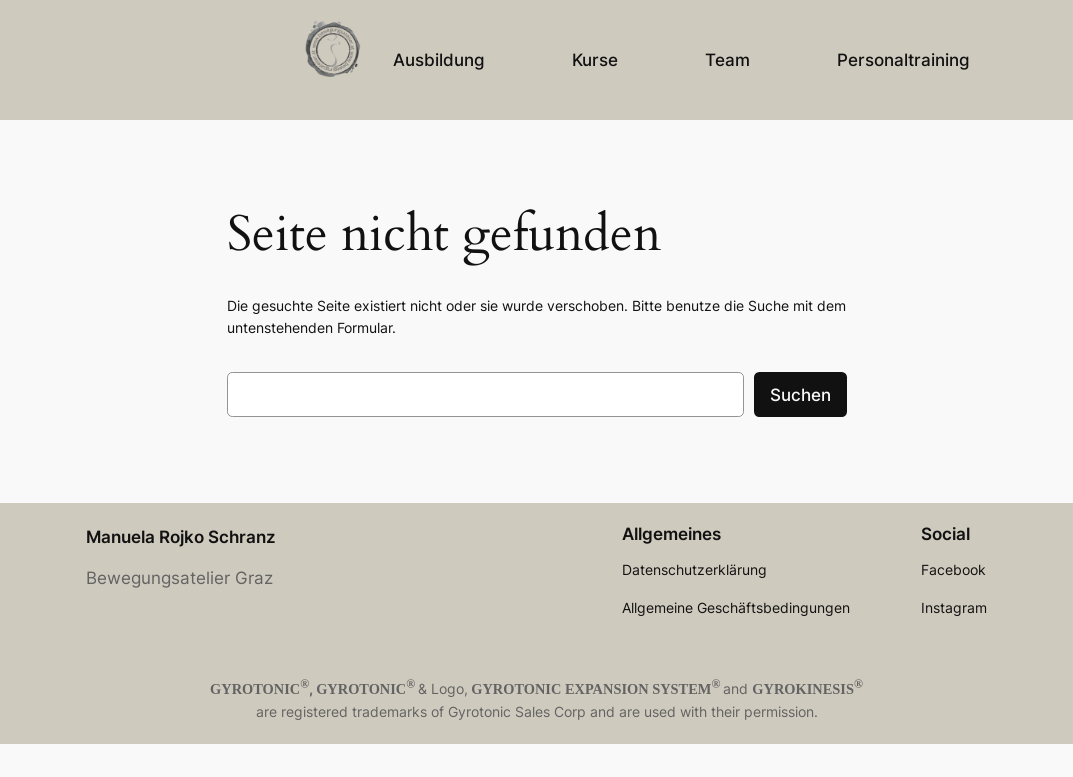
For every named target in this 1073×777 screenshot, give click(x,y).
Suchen (800, 395)
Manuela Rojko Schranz (181, 537)
